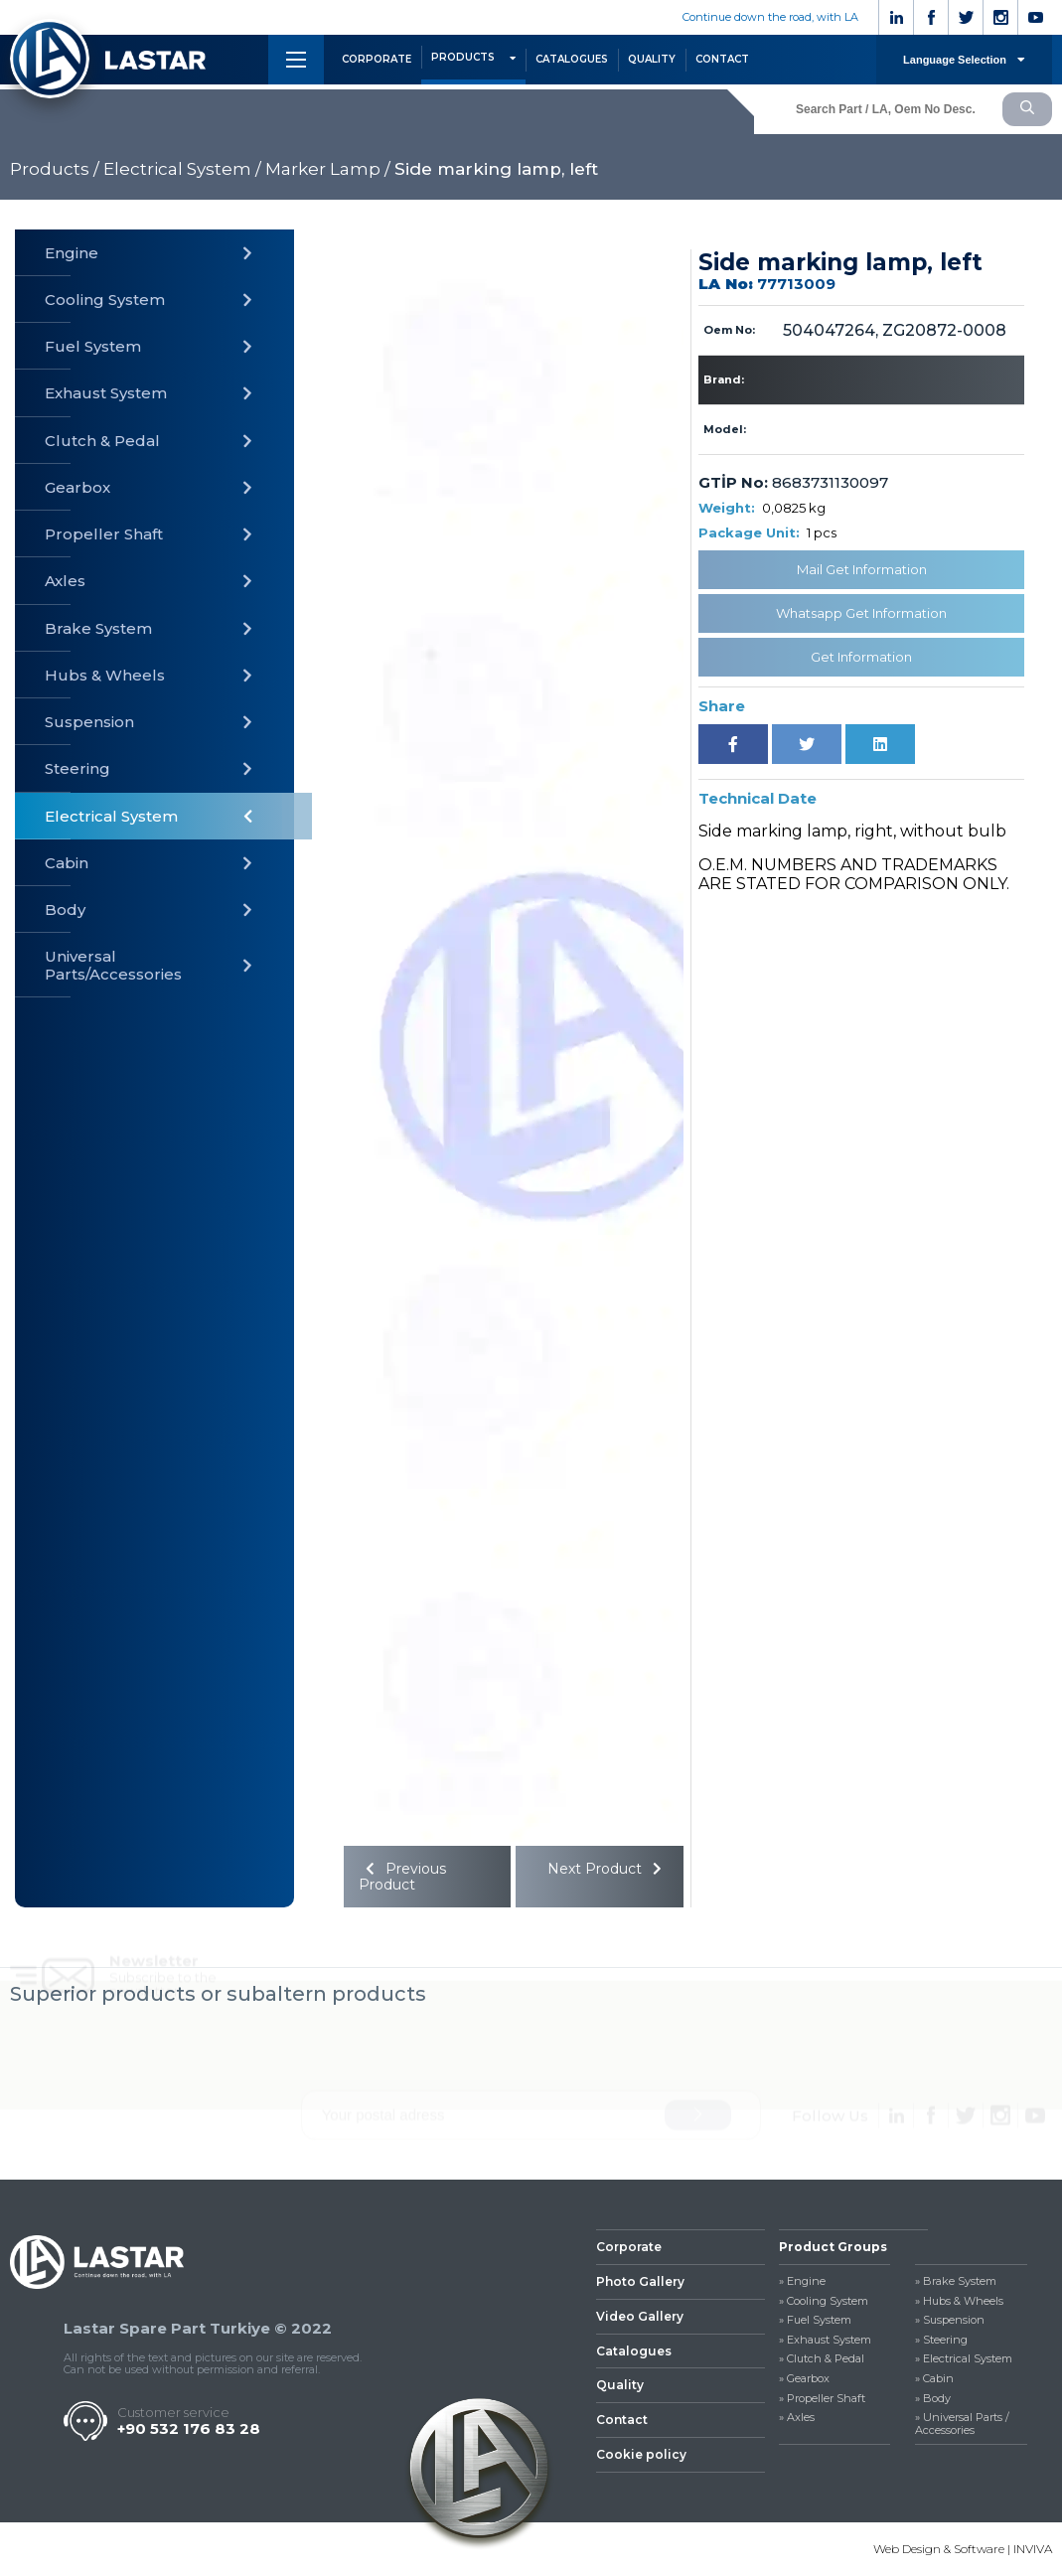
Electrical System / (182, 169)
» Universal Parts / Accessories (962, 2424)
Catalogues (634, 2351)
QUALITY (652, 59)
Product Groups (833, 2246)
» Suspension (950, 2320)
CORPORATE (376, 59)
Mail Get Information (862, 569)
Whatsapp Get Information (861, 613)
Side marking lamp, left (496, 169)
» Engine (802, 2281)
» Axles (797, 2417)
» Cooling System (823, 2301)
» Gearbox (804, 2378)
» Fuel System (815, 2320)
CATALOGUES (571, 59)
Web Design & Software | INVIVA (962, 2548)
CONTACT (722, 59)
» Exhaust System (825, 2340)
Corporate (629, 2246)
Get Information (861, 657)
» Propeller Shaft (822, 2398)
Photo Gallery (640, 2281)
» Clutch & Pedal (821, 2358)
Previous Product (402, 1877)
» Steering (941, 2340)
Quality (620, 2384)
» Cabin (934, 2378)
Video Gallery (639, 2316)
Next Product (608, 1869)
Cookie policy (641, 2454)
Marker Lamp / (327, 169)
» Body (933, 2398)
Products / (54, 169)
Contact (622, 2419)
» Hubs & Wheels (959, 2301)
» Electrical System (963, 2358)
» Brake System (955, 2281)
